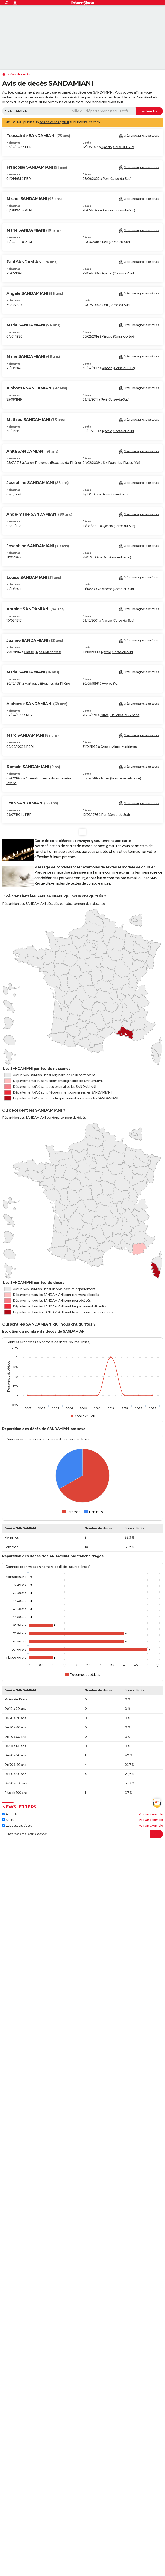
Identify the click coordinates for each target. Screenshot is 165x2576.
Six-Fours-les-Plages (118, 463)
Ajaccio (106, 147)
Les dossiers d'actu (17, 1826)
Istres (104, 715)
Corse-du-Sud (123, 147)
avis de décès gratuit (54, 122)
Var (137, 463)
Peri (106, 179)
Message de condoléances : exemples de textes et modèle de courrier (94, 867)
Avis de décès (20, 74)
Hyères (107, 683)
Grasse (29, 652)
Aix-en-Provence (36, 463)
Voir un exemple (151, 1814)
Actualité (10, 1814)
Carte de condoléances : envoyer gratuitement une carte (82, 841)
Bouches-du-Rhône (65, 463)
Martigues (31, 683)
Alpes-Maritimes (48, 652)
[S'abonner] (82, 1834)
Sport (7, 1820)
